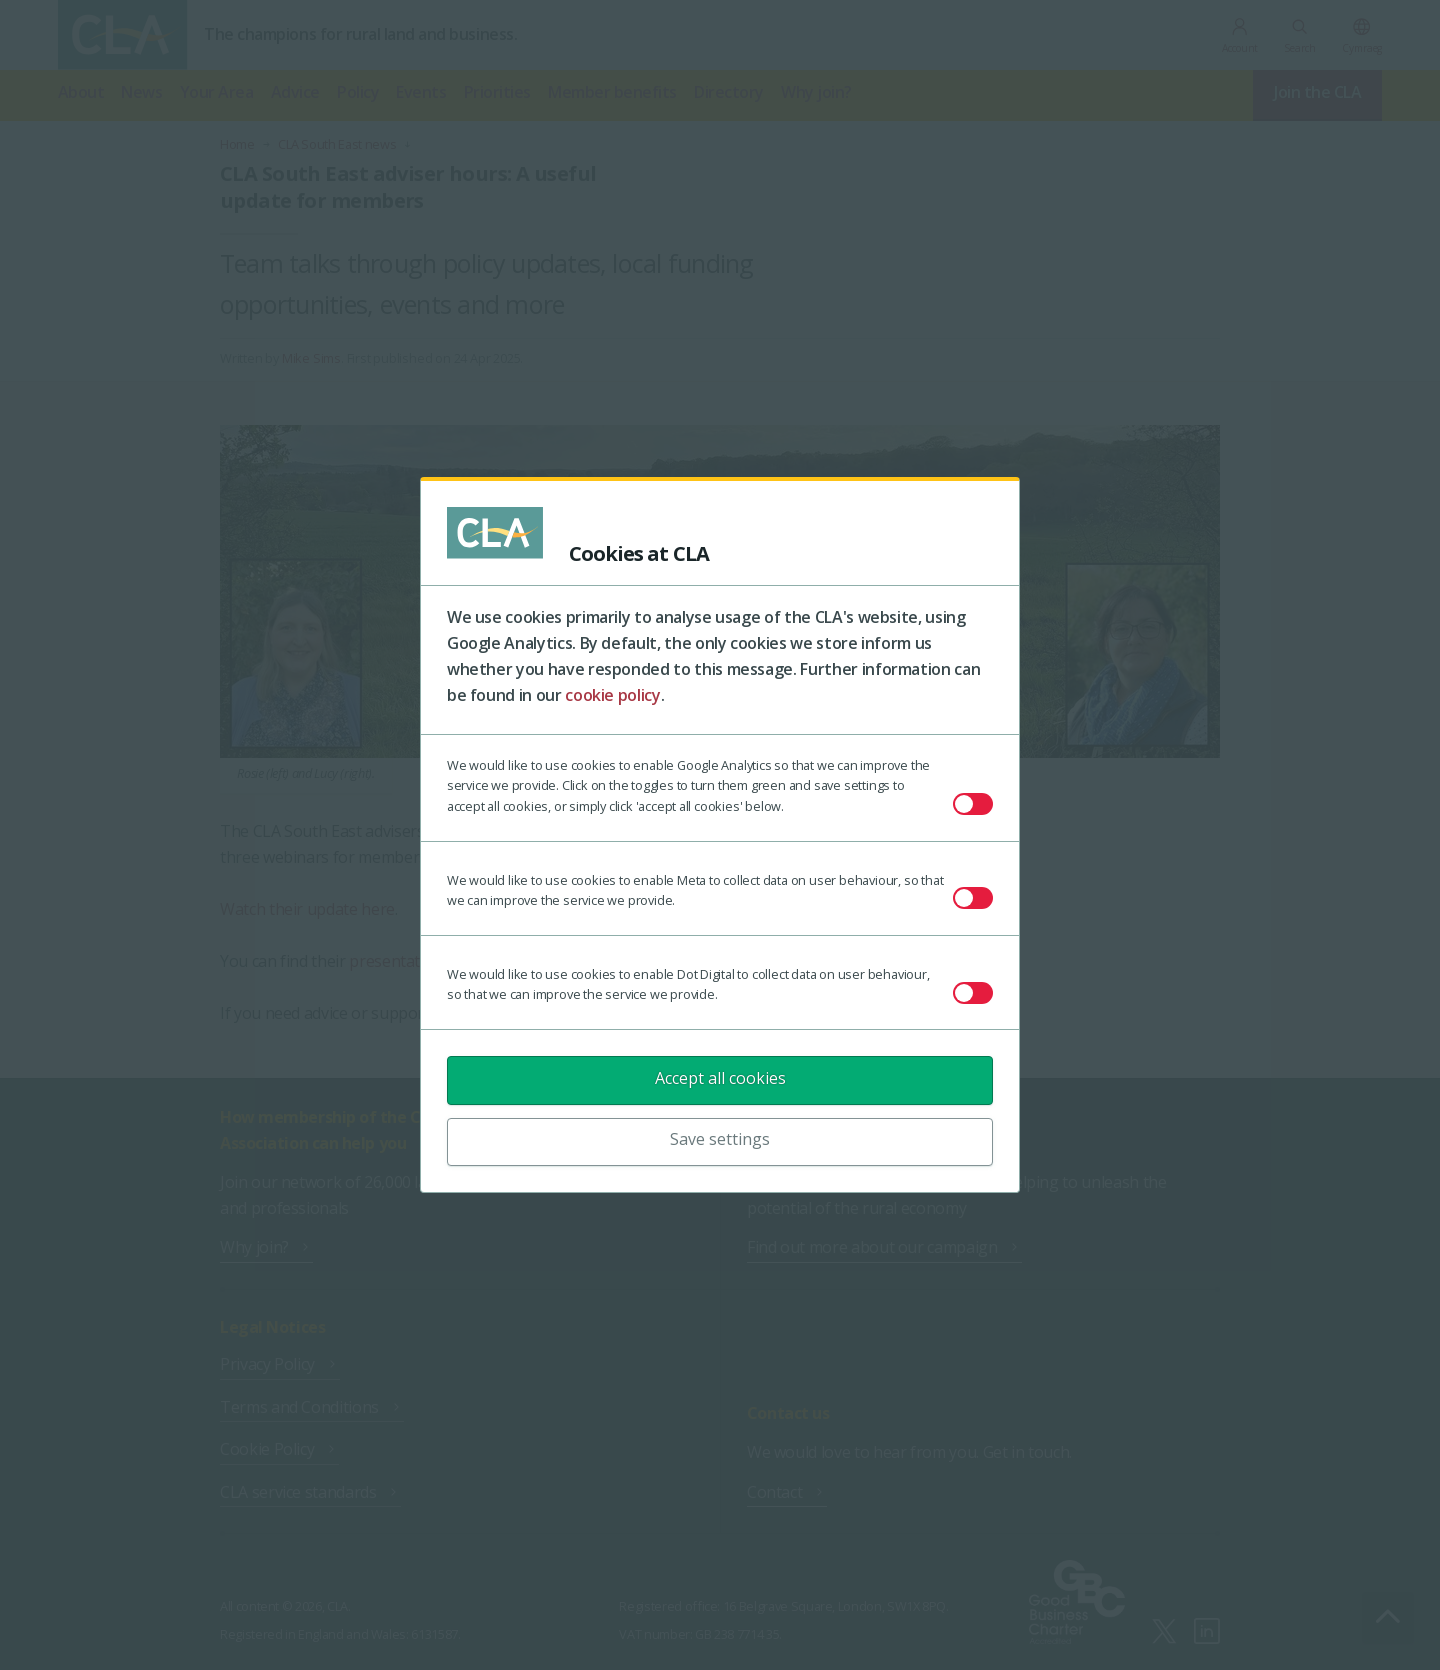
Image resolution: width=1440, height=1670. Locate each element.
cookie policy (612, 695)
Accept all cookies (720, 1078)
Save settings (720, 1139)
